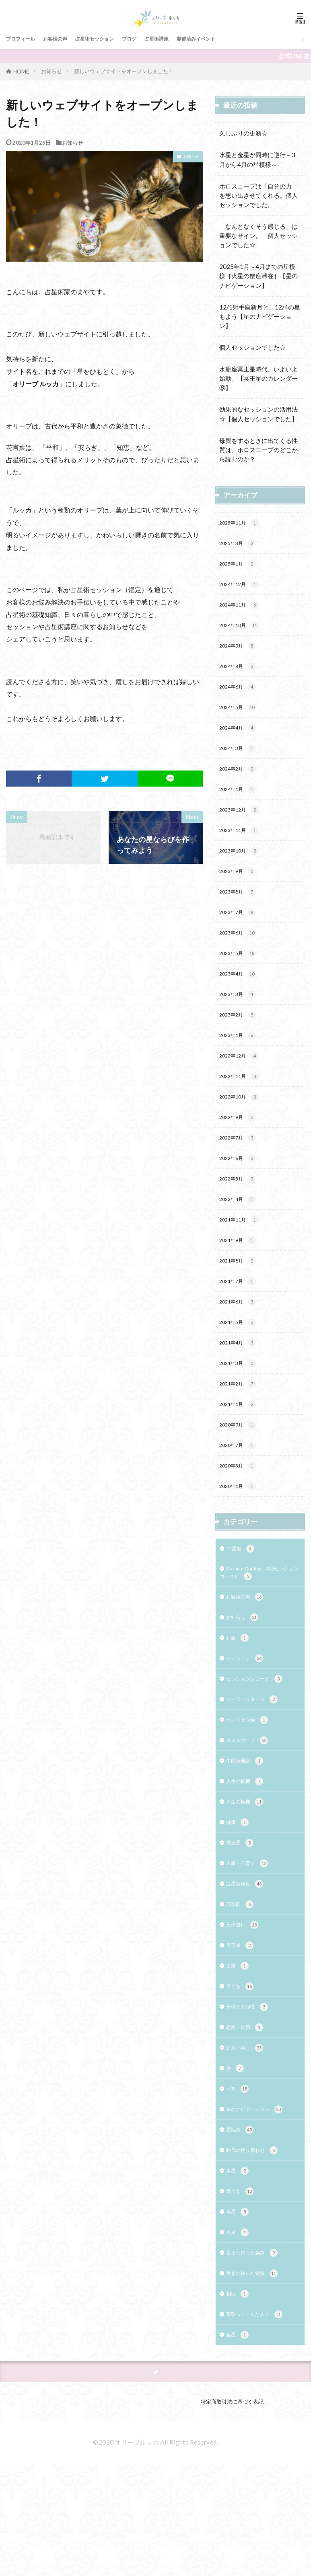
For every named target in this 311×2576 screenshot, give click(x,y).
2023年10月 (242, 871)
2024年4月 (241, 741)
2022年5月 (241, 1219)
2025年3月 (241, 545)
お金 (238, 1706)
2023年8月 (241, 915)
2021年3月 (241, 1415)
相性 (238, 2402)
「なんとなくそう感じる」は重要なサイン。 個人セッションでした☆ (258, 235)
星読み (241, 2228)
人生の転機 (248, 1858)
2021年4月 (241, 1393)
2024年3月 (241, 763)
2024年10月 (242, 632)
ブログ (154, 39)
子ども (241, 2076)
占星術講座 (186, 39)
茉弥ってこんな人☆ (260, 2424)
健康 (238, 1902)
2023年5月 (241, 980)
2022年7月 (241, 1176)
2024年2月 (241, 785)
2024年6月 (241, 698)
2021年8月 (241, 1307)
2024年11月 (242, 611)
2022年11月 (242, 1111)
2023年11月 (242, 850)
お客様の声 (65, 39)
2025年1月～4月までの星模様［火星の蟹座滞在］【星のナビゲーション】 (258, 276)
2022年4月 (241, 1241)
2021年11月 (242, 1263)
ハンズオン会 (251, 1793)
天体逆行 (245, 2010)
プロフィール (24, 39)
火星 (238, 2336)
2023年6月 (241, 959)
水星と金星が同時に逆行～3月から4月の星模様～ (257, 159)
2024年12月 (242, 589)
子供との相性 (251, 2097)
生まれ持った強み (257, 2359)
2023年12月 (242, 828)
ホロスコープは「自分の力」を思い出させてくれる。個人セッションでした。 (258, 195)
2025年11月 (242, 524)
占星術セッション (113, 39)
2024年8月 (241, 676)
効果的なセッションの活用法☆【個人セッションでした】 (258, 414)
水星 (238, 2315)
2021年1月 (241, 1459)
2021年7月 (241, 1328)
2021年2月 (241, 1437)
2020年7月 (241, 1502)
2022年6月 (241, 1198)
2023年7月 (241, 937)
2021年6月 (241, 1350)
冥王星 (241, 1923)
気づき (241, 2293)
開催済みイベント (233, 39)
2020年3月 (241, 1524)
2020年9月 (241, 1481)
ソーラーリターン (257, 1771)
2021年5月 (241, 1372)
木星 (238, 2271)
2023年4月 (241, 1002)
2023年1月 (241, 1067)
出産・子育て (251, 1945)
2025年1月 (241, 567)
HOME (21, 71)
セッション (248, 1727)
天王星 (241, 2032)
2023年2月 (241, 1045)
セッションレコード (260, 1749)
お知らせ (51, 71)
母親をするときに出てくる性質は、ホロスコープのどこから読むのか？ (258, 450)
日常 (238, 2184)
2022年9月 (241, 1154)
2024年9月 (241, 654)
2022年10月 (242, 1133)
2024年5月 (241, 719)
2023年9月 (241, 893)
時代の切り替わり (257, 2250)
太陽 (238, 2054)
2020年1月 (241, 1546)
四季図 (241, 1989)
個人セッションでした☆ (252, 347)
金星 (238, 2445)
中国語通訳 (248, 1836)
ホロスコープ (251, 1815)
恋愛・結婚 (248, 2119)
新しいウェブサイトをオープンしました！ (123, 71)
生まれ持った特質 (257, 2380)
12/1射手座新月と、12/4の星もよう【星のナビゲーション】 (259, 316)
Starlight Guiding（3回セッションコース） (260, 1636)
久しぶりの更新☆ (243, 133)
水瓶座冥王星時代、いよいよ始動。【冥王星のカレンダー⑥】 (258, 378)
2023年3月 (241, 1024)
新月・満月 (248, 2141)
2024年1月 (241, 806)
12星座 (242, 1610)
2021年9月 (241, 1285)
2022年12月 (242, 1089)
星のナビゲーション (260, 2206)
